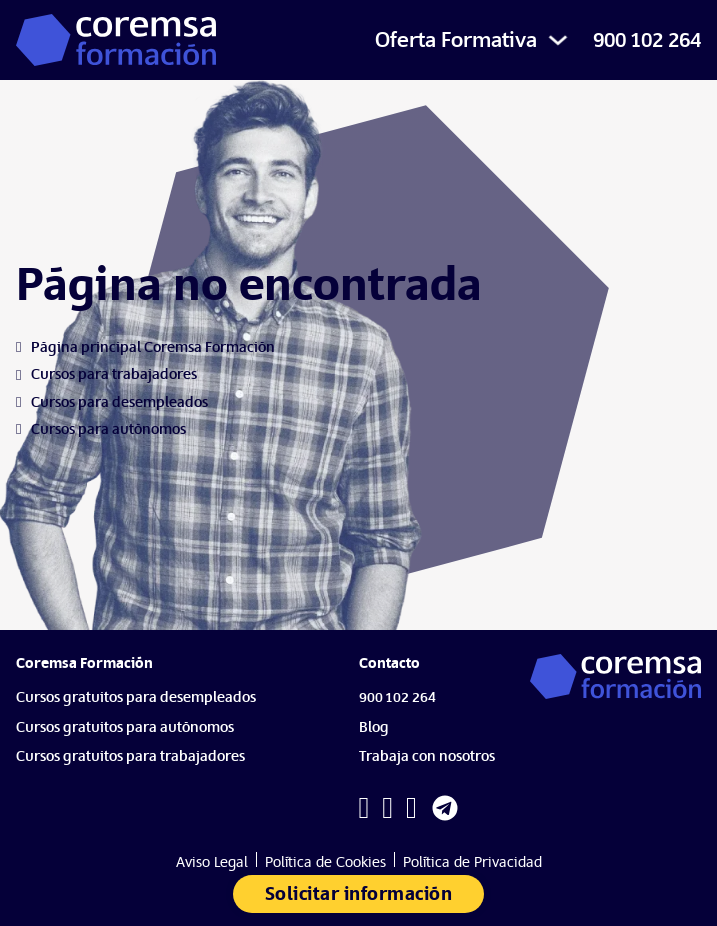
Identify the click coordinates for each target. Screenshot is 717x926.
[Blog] (379, 732)
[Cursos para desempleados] (119, 402)
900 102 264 (647, 40)
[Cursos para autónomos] (108, 429)
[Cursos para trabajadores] (114, 374)
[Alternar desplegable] (558, 40)
